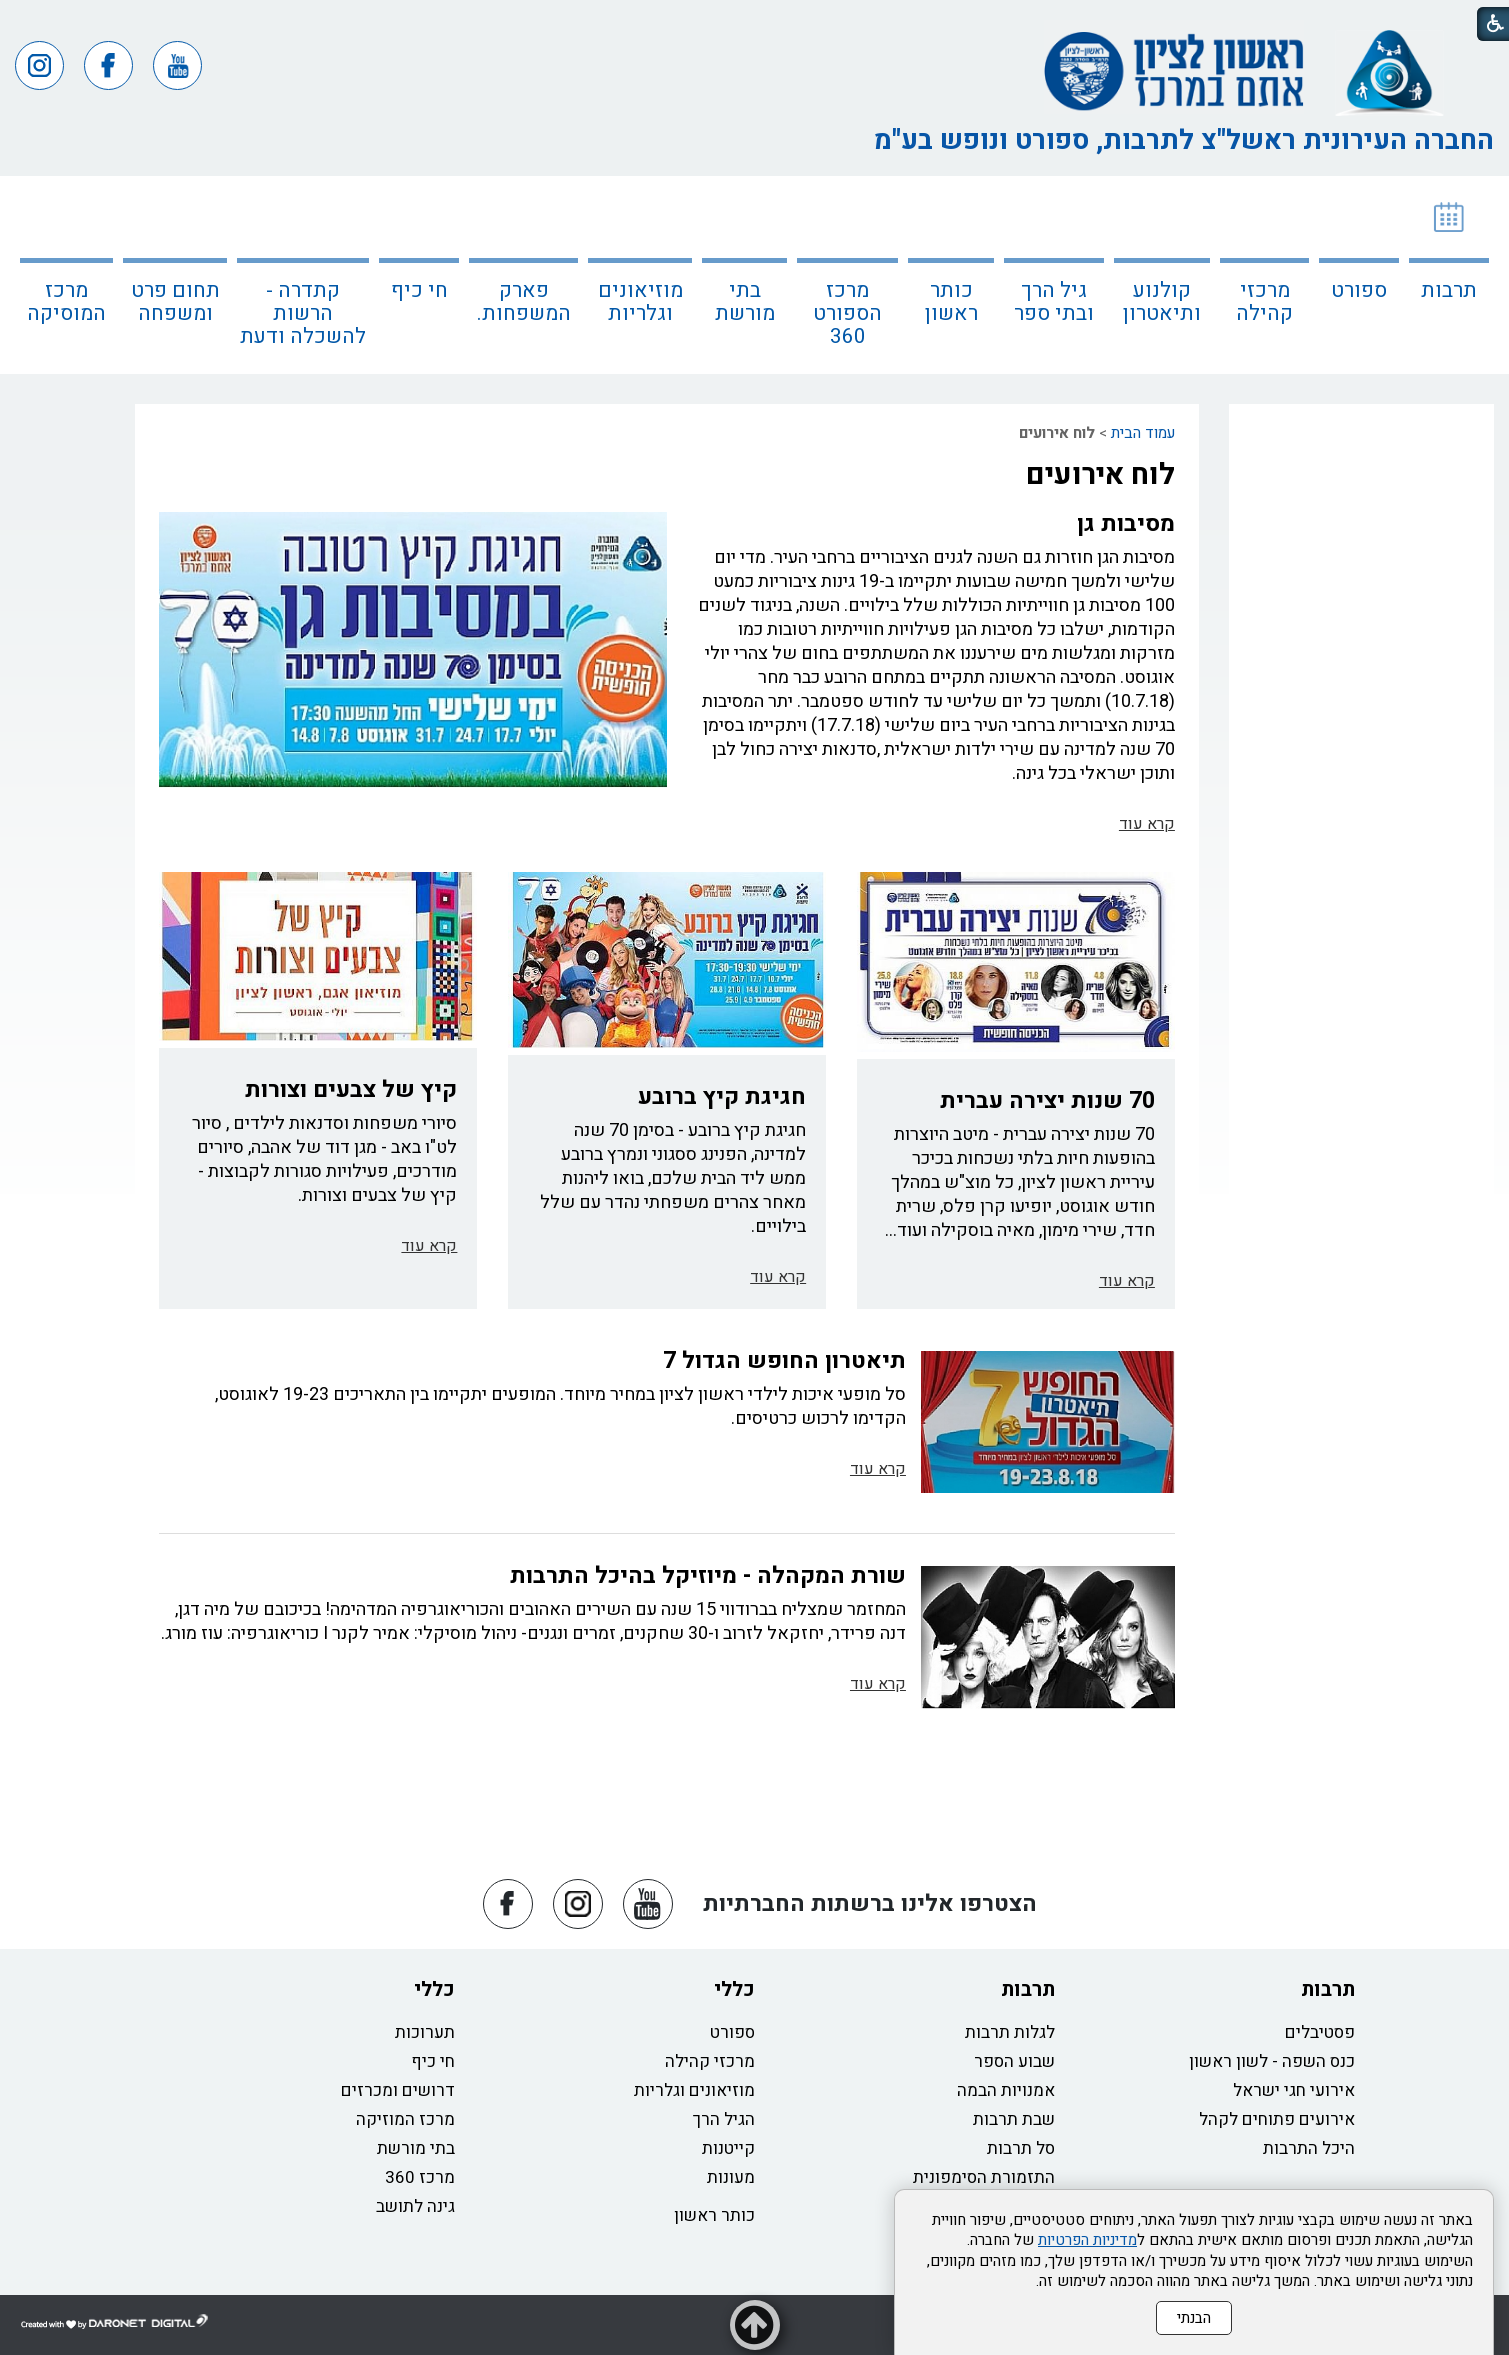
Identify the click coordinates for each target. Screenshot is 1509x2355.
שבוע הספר (1014, 2061)
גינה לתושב (415, 2206)
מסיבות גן (1126, 524)
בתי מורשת (745, 302)
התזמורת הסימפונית (984, 2177)
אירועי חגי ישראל (1294, 2090)
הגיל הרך (724, 2119)
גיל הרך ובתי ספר (1054, 302)
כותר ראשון (951, 302)
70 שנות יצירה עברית (1047, 1101)
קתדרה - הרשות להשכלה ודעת (303, 313)
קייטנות (728, 2148)
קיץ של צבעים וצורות (351, 1090)
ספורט (1359, 290)
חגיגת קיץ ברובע (722, 1097)
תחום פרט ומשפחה (175, 302)
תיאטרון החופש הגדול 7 (784, 1361)
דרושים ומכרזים (398, 2090)
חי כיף (419, 290)
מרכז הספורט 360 (847, 313)
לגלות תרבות (1010, 2032)
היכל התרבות (1309, 2148)
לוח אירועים (1100, 475)
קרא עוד (1147, 824)
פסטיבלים (1320, 2032)
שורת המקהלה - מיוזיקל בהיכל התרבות (708, 1576)
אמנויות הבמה (1006, 2090)
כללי (734, 1989)
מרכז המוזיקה (405, 2119)
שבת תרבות (1014, 2119)
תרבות (1449, 290)
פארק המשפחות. (524, 302)
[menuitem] (1449, 275)
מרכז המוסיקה (66, 302)
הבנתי (1194, 2318)
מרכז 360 (420, 2177)
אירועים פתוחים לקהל (1277, 2119)
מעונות (731, 2177)
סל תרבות (1021, 2148)
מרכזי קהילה (1264, 302)
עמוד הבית (1143, 433)
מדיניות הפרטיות (1087, 2240)
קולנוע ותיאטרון (1162, 302)
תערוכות (425, 2032)
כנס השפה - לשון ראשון (1272, 2061)
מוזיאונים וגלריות (640, 302)
